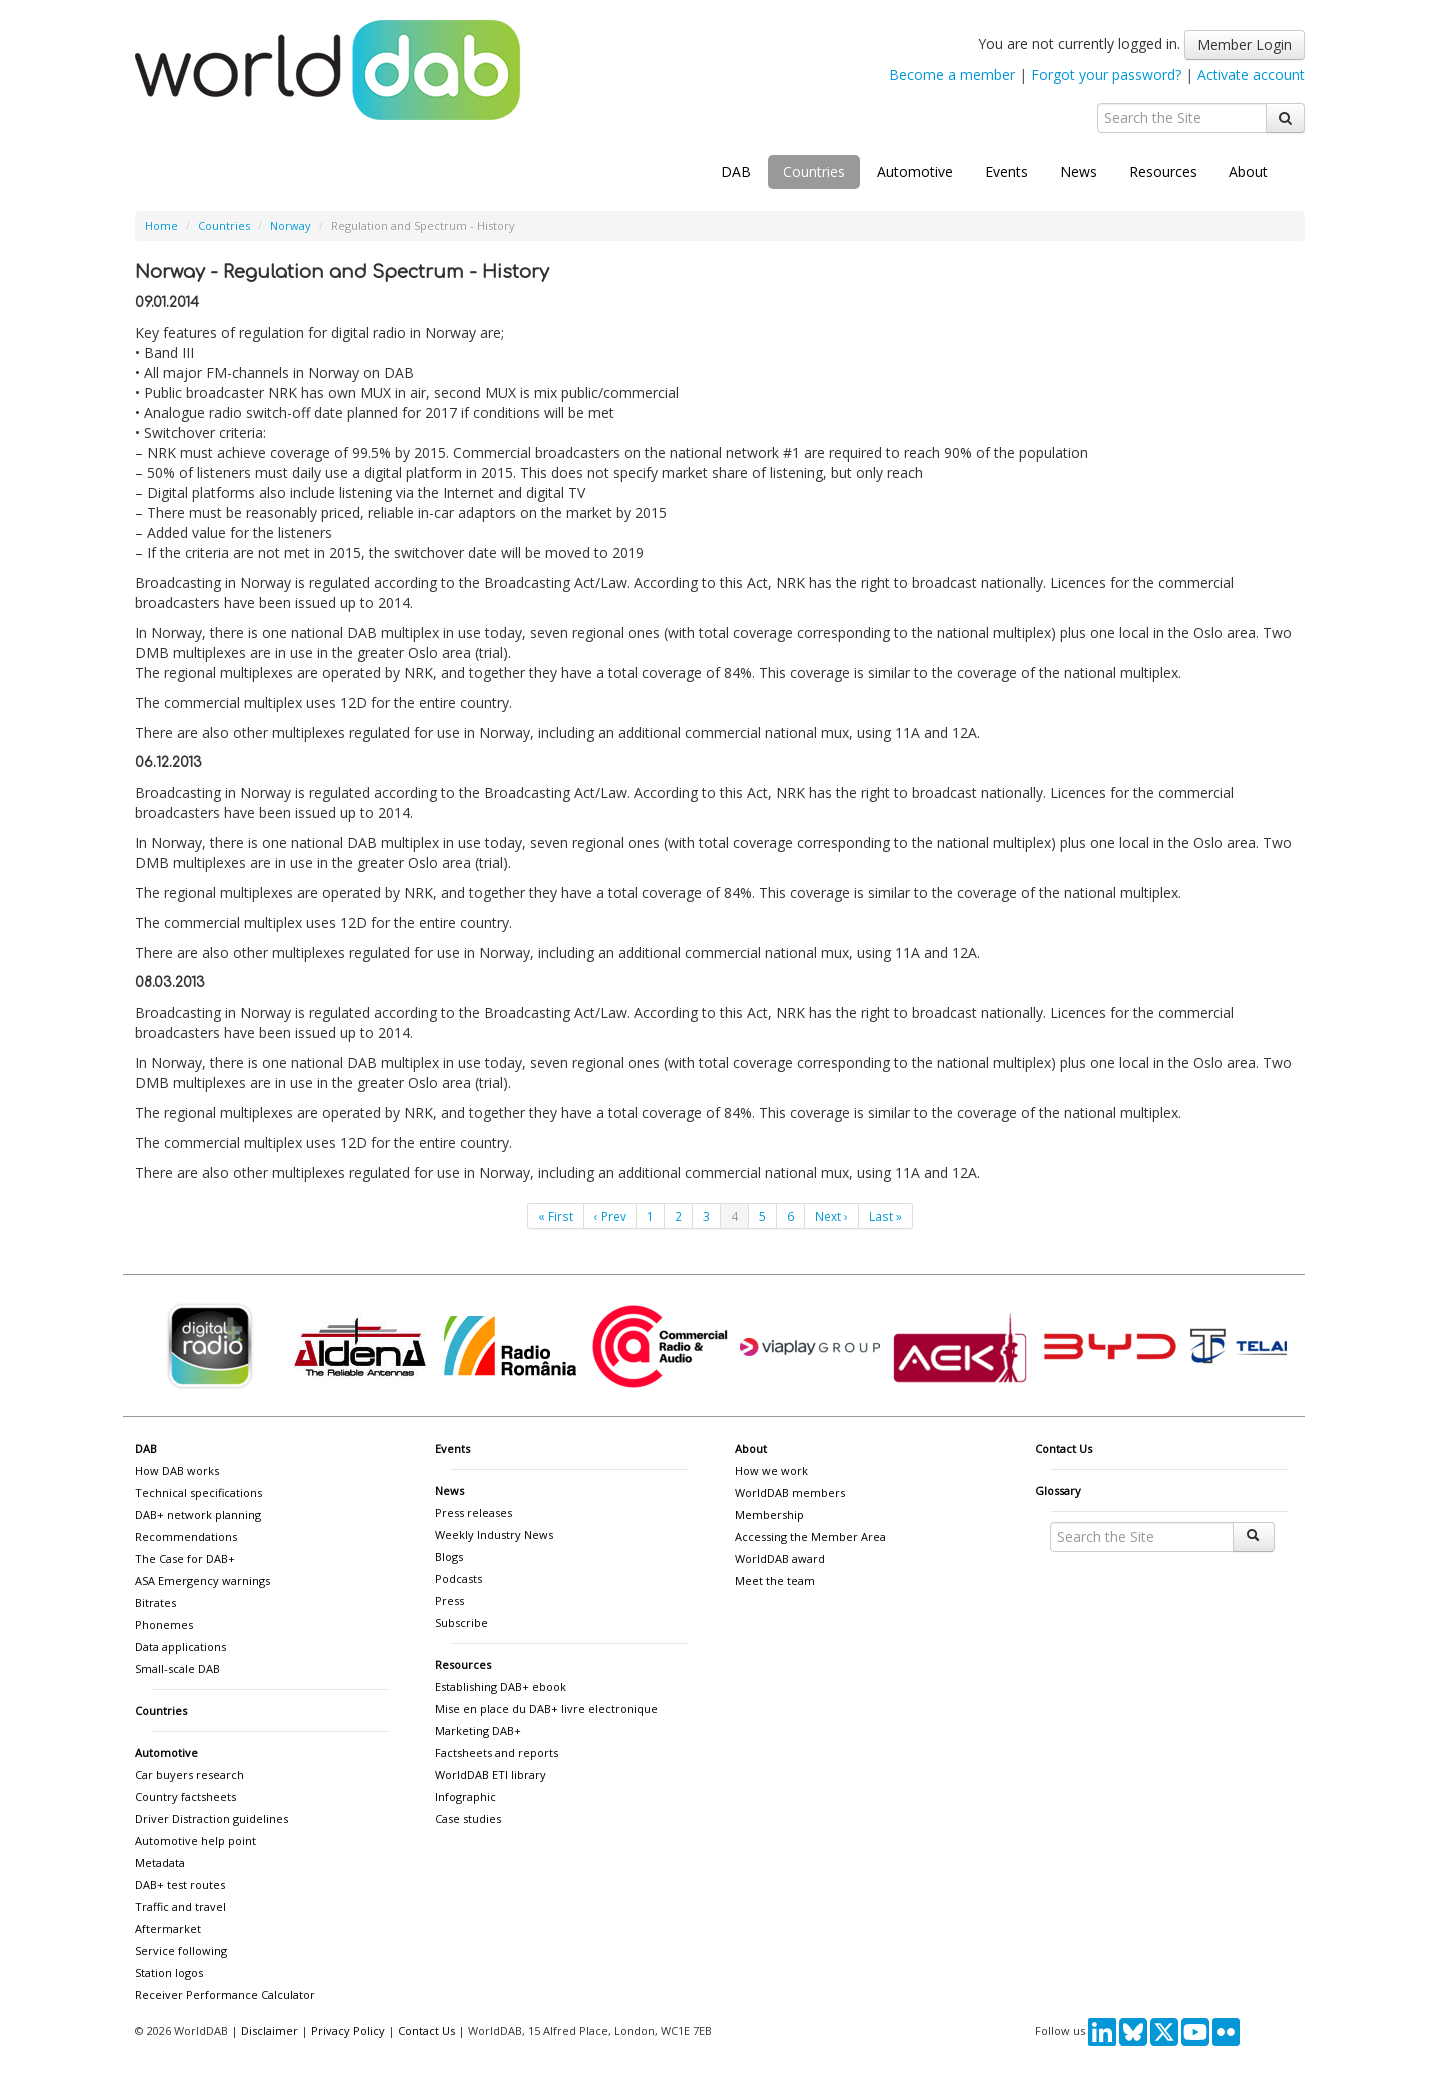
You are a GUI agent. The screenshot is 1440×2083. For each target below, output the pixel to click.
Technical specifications (198, 1492)
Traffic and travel (180, 1906)
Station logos (169, 1972)
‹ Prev (610, 1216)
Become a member (952, 74)
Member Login (1244, 44)
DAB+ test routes (180, 1884)
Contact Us (1063, 1448)
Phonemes (164, 1624)
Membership (769, 1514)
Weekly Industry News (494, 1534)
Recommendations (186, 1536)
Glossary (1058, 1490)
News (1078, 171)
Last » (885, 1216)
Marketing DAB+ (478, 1730)
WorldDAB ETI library (490, 1774)
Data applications (180, 1646)
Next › (831, 1216)
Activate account (1251, 74)
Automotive (915, 171)
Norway (290, 225)
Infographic (465, 1796)
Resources (1163, 171)
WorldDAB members (790, 1492)
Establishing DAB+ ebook (500, 1686)
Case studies (468, 1818)
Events (1006, 171)
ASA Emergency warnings (202, 1580)
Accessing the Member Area (810, 1536)
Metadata (160, 1862)
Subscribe (461, 1622)
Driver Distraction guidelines (211, 1818)
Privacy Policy (348, 2030)
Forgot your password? (1106, 74)
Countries (814, 171)
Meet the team (775, 1580)
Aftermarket (168, 1928)
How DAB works (177, 1470)
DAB (736, 171)
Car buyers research (189, 1774)
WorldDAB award (780, 1558)
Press (449, 1600)
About (1248, 171)
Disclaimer (269, 2030)
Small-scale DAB (177, 1668)
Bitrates (155, 1602)
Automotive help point (195, 1840)
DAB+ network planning (198, 1514)
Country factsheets (185, 1796)
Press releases (473, 1512)
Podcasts (458, 1578)
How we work (771, 1470)
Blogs (449, 1556)
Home (161, 225)
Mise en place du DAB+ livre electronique (546, 1708)
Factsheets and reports (496, 1752)
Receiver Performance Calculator (225, 1994)
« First (555, 1216)
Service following (181, 1950)
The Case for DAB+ (185, 1558)
